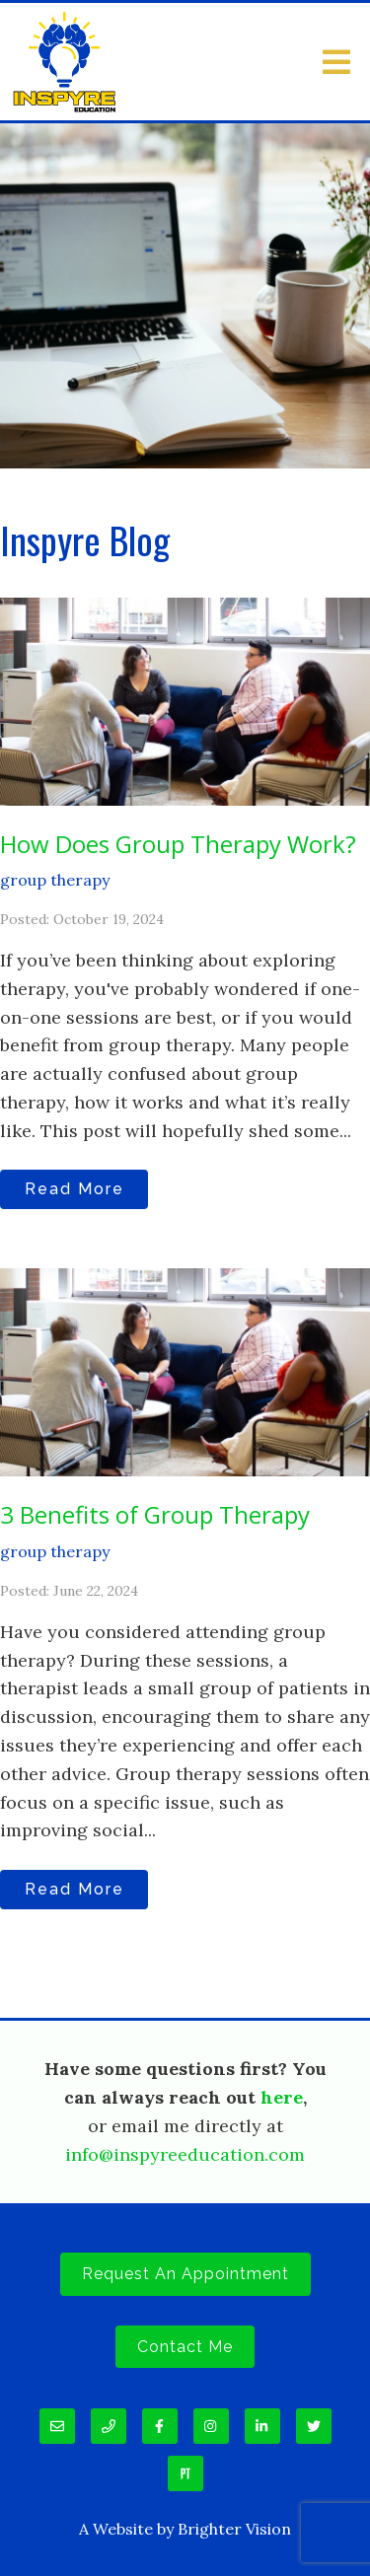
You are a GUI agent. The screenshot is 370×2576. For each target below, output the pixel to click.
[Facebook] (160, 2426)
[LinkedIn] (262, 2426)
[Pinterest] (185, 2473)
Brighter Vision (234, 2529)
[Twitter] (314, 2426)
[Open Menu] (336, 62)
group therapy (55, 880)
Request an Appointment (185, 2273)
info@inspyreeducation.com (185, 2154)
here (281, 2097)
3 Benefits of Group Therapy (155, 1514)
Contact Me (185, 2346)
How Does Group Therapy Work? (178, 843)
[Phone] (108, 2426)
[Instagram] (211, 2426)
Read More (74, 1189)
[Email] (57, 2426)
